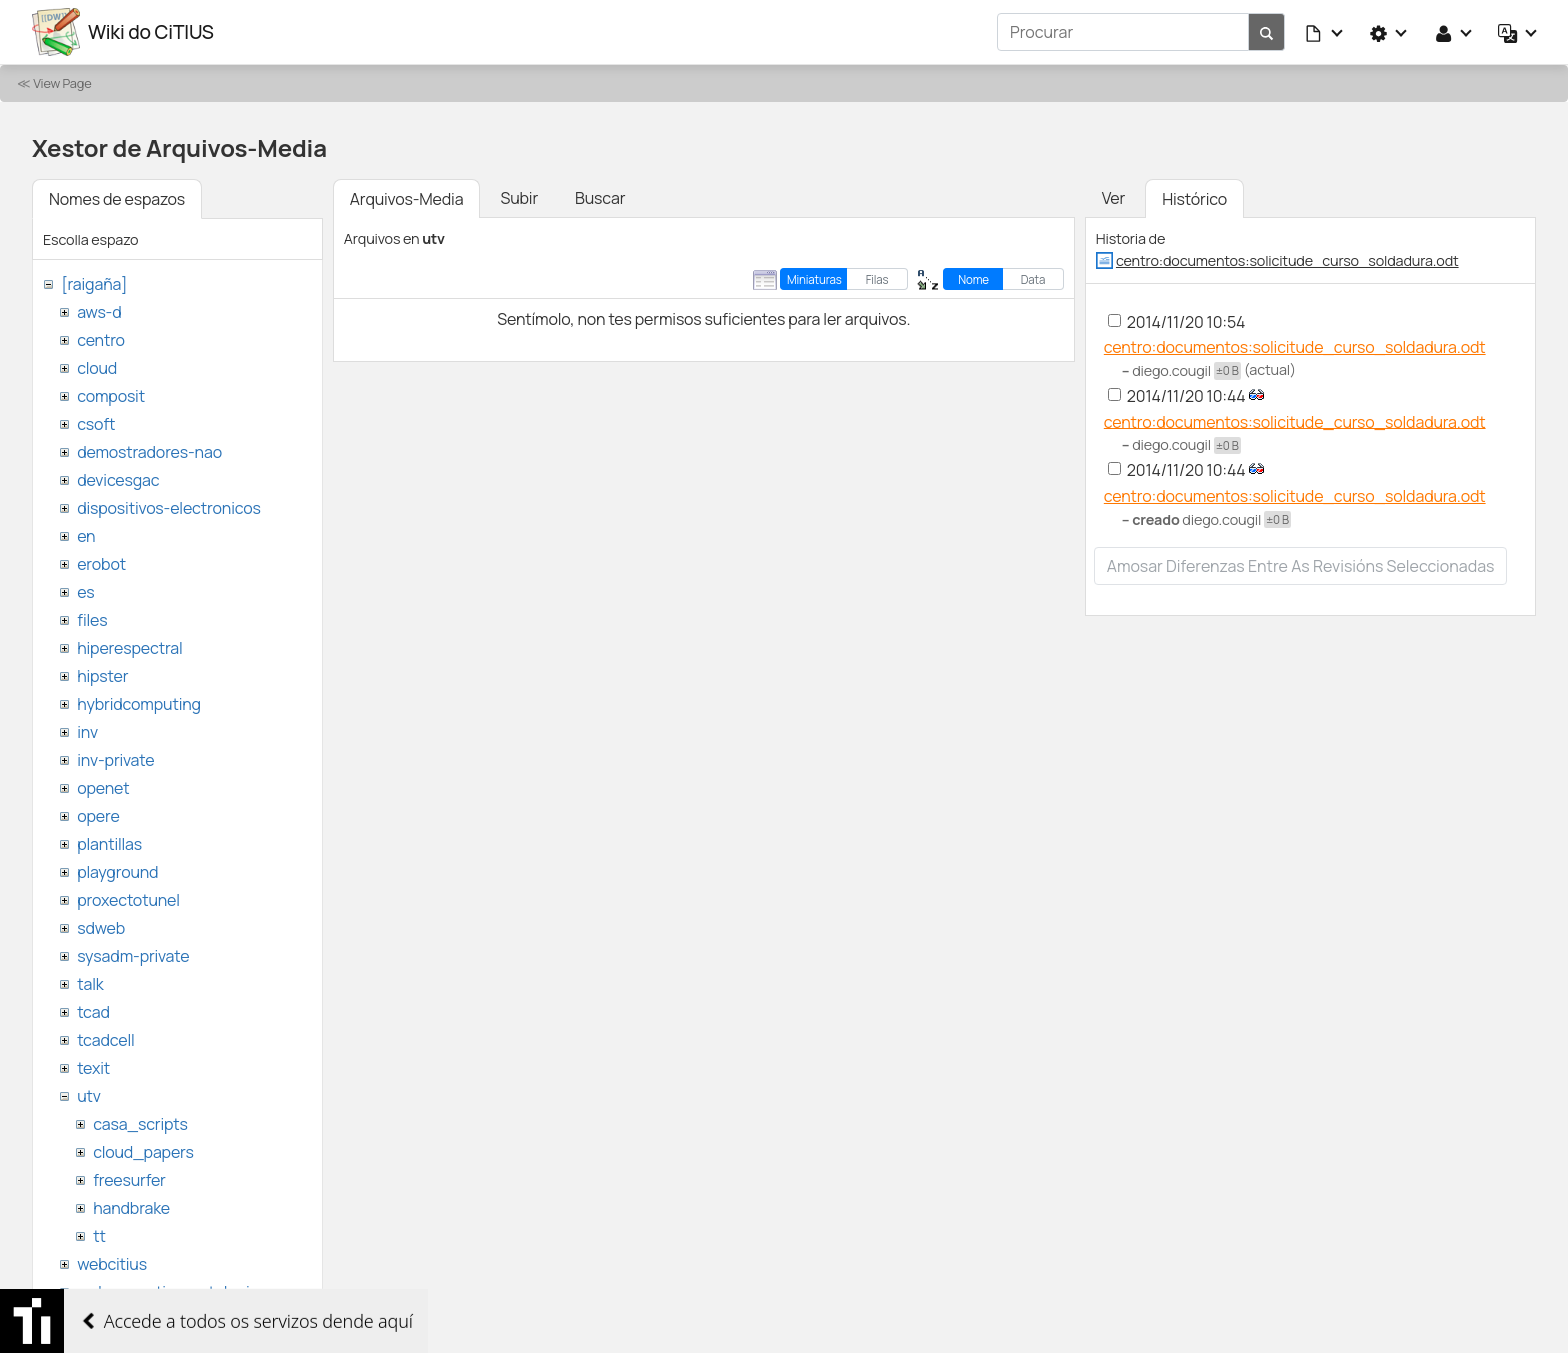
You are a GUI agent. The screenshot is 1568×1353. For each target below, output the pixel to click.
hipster (102, 676)
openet (103, 788)
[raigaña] (94, 284)
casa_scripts (140, 1124)
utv (89, 1096)
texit (93, 1068)
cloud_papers (143, 1152)
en (86, 536)
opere (98, 816)
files (92, 620)
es (85, 592)
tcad (93, 1012)
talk (90, 984)
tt (99, 1236)
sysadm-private (133, 956)
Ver (1113, 198)
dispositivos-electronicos (168, 508)
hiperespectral (129, 648)
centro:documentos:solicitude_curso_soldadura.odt (1287, 260)
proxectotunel (128, 900)
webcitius (112, 1264)
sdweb (101, 928)
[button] (1325, 32)
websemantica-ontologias (171, 1292)
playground (117, 872)
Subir (519, 198)
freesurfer (129, 1180)
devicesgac (118, 480)
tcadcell (105, 1040)
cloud (97, 368)
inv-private (115, 760)
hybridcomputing (139, 704)
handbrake (131, 1208)
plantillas (109, 844)
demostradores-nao (149, 452)
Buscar (600, 198)
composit (111, 396)
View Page (62, 83)
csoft (96, 424)
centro (101, 340)
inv (87, 732)
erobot (101, 564)
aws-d (99, 312)
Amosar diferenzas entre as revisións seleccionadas (1301, 566)
